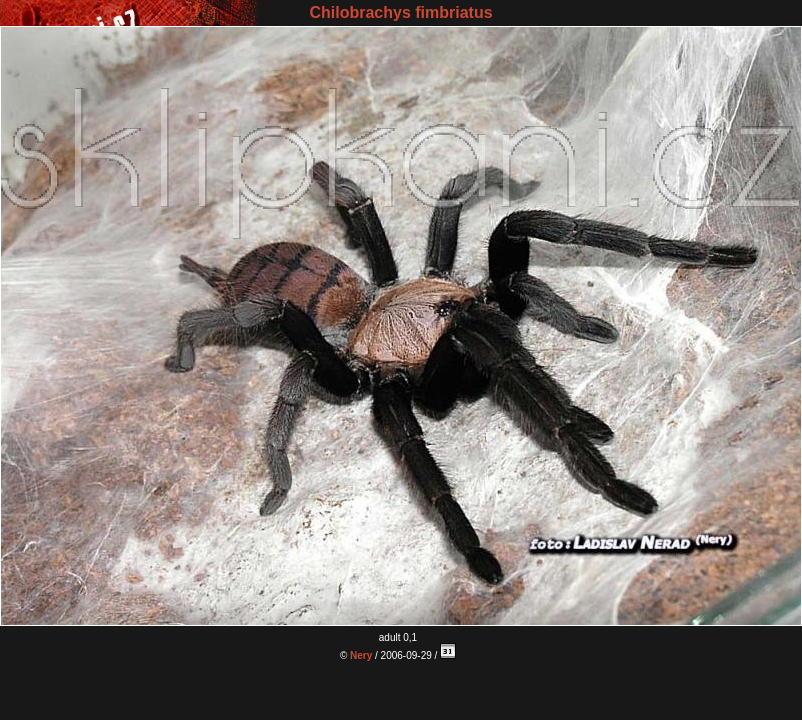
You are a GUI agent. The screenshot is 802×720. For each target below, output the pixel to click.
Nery (361, 655)
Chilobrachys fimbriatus (400, 12)
